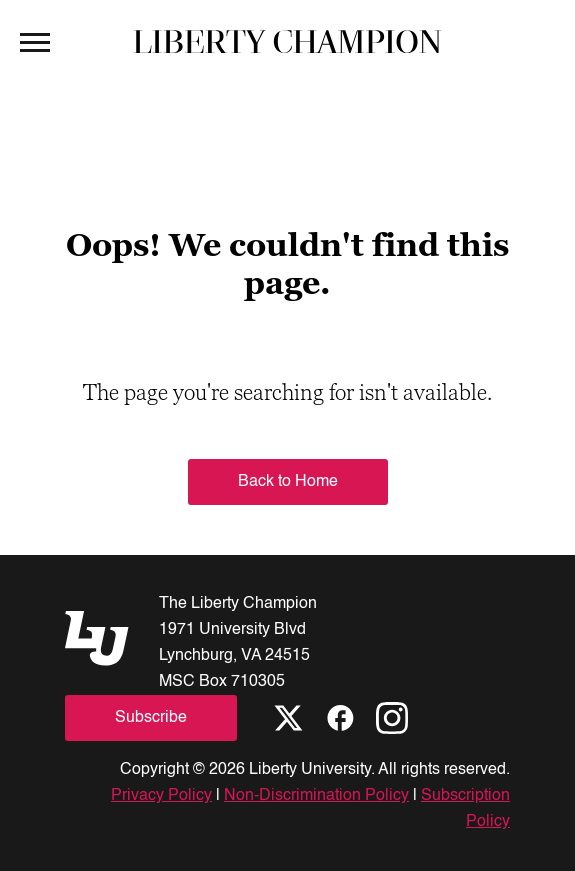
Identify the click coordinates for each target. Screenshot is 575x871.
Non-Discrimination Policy (316, 796)
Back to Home (288, 482)
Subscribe (151, 718)
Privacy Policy (161, 796)
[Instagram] (392, 718)
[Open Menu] (35, 41)
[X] (288, 718)
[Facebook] (340, 718)
